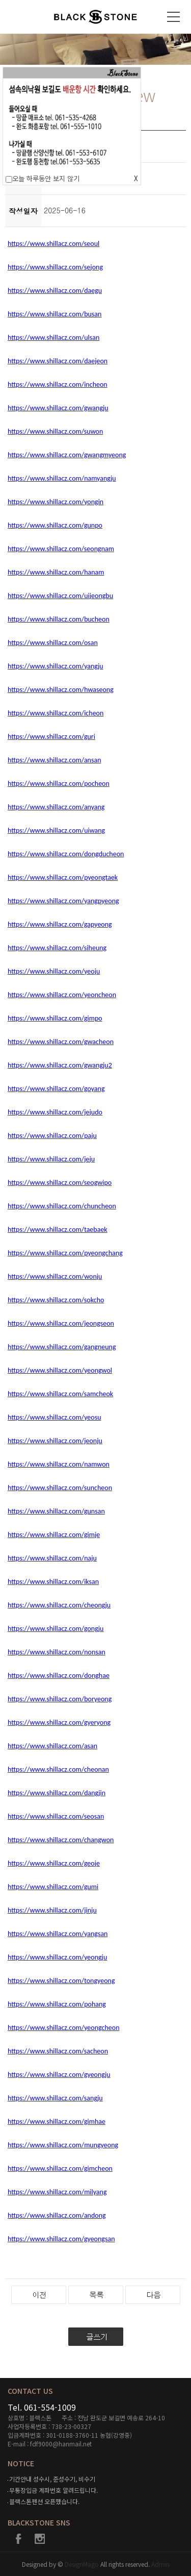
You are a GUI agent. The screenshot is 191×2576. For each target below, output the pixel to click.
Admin (160, 2564)
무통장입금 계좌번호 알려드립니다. (53, 2490)
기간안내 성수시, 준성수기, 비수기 (52, 2478)
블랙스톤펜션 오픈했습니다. (44, 2501)
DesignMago (82, 2564)
